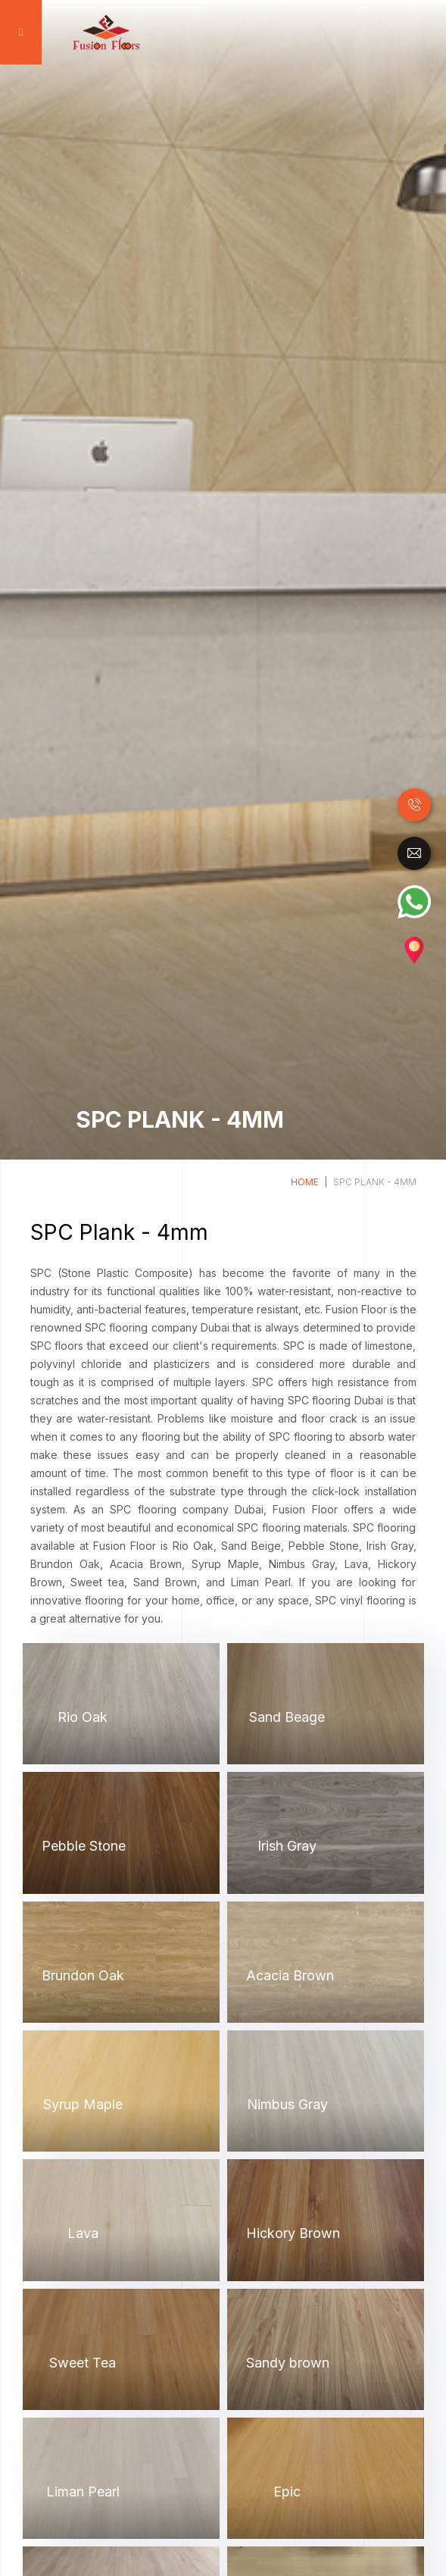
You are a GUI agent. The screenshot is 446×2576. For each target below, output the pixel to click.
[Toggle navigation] (19, 32)
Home (305, 1182)
